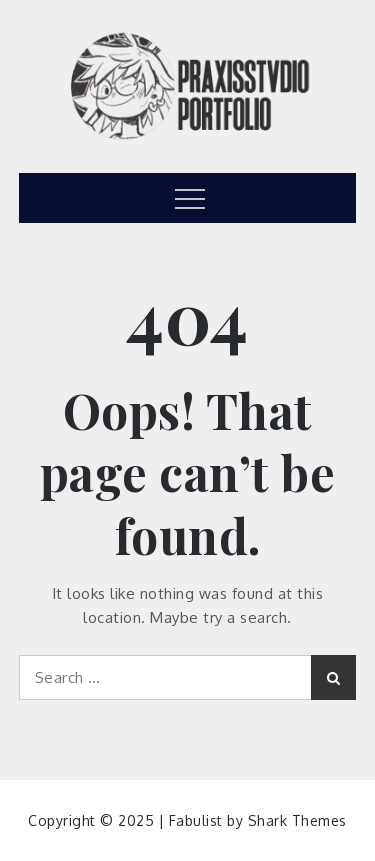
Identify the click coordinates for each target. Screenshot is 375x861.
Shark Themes (297, 820)
